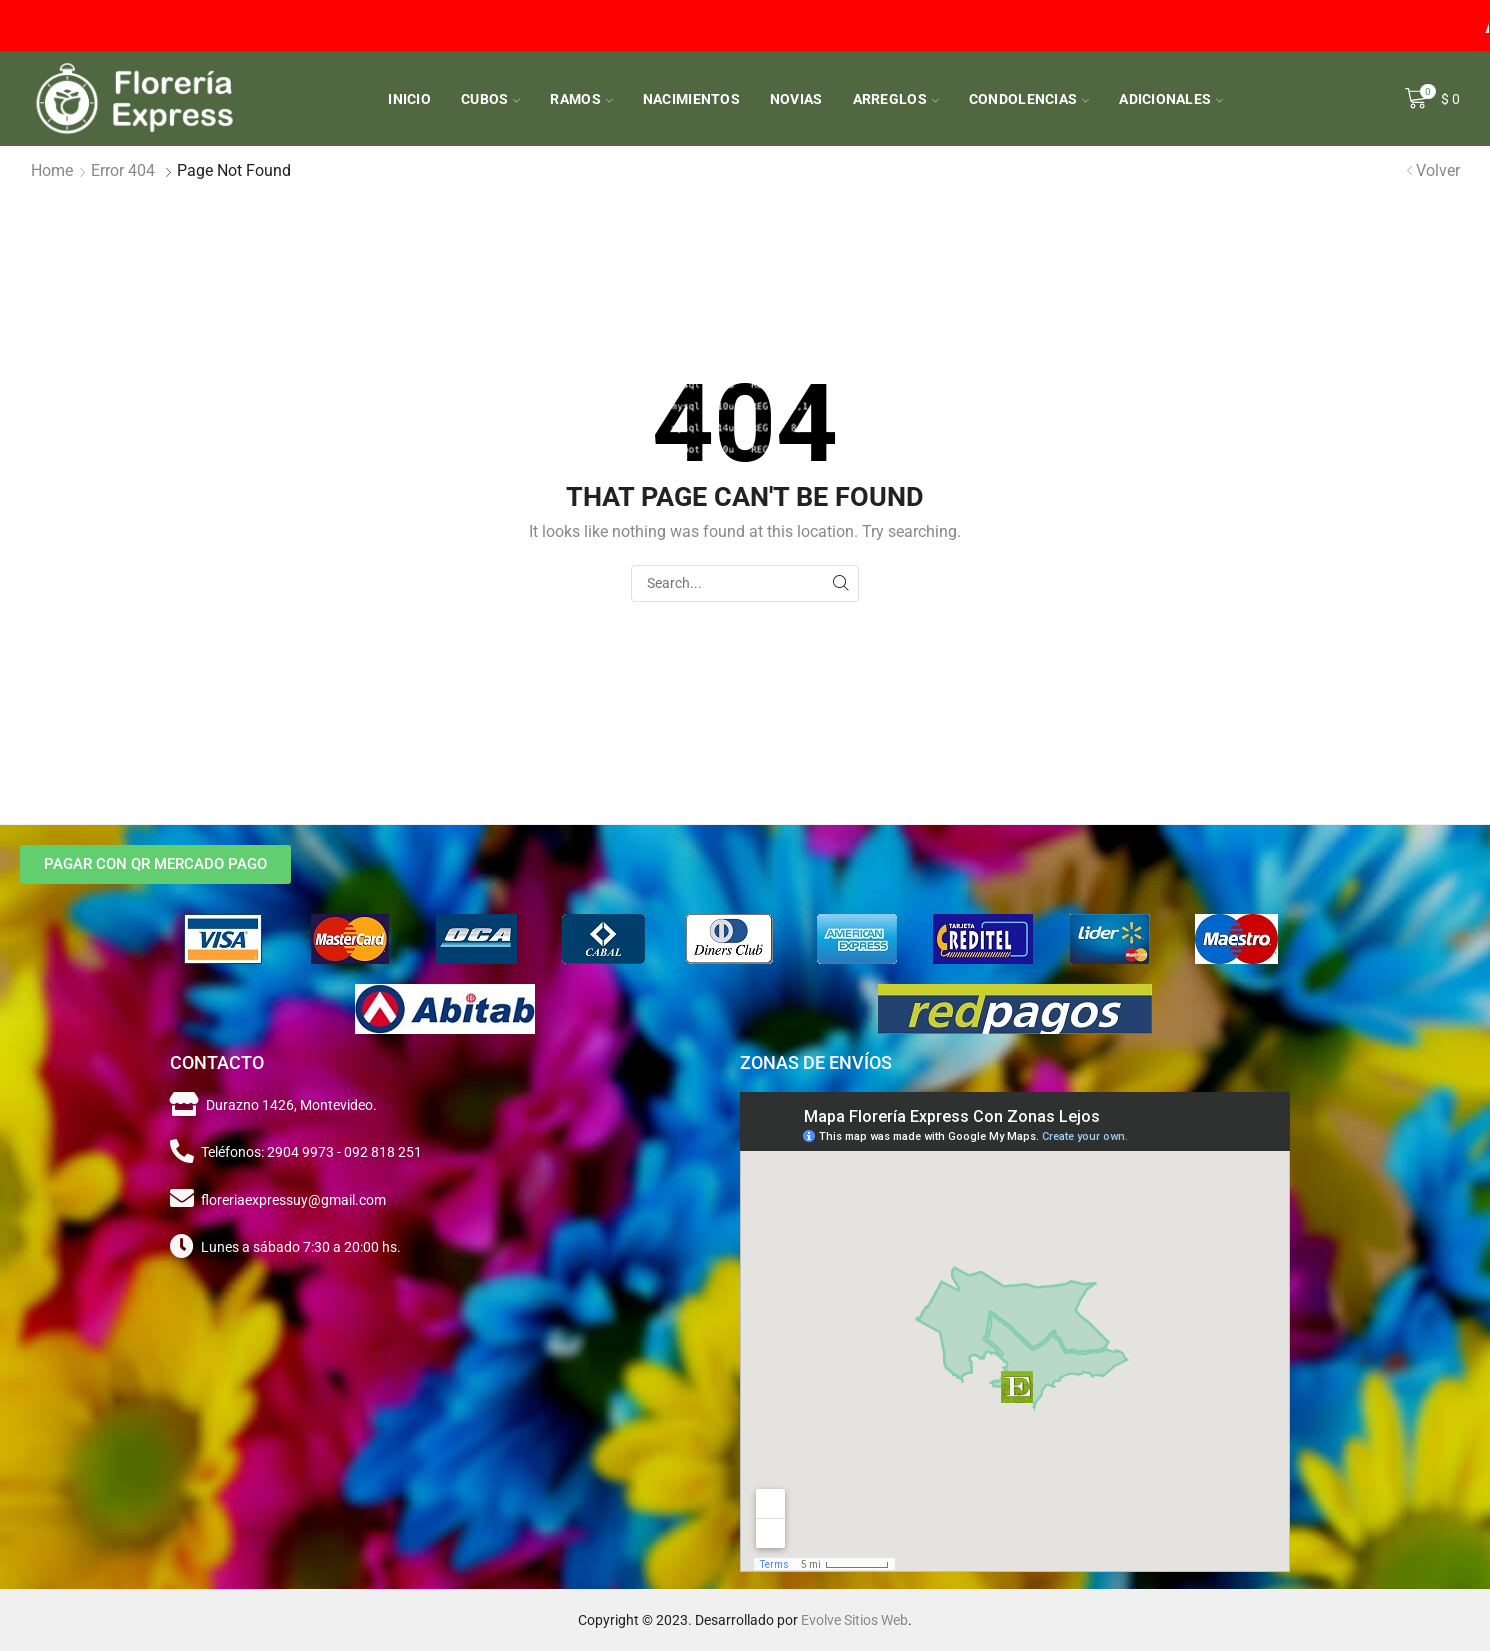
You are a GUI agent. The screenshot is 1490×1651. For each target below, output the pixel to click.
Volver (1438, 170)
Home (52, 170)
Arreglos (896, 99)
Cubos (490, 99)
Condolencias (1029, 99)
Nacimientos (691, 99)
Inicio (409, 99)
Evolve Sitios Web (854, 1620)
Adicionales (1171, 99)
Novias (796, 99)
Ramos (581, 99)
